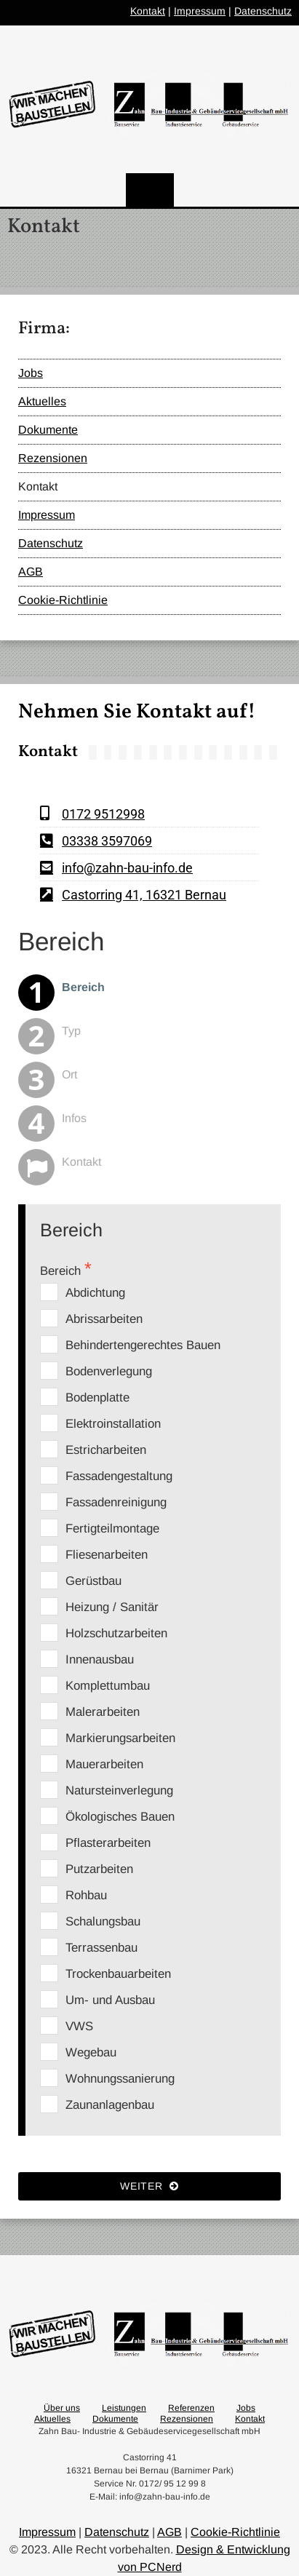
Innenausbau (99, 1659)
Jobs (30, 373)
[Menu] (150, 190)
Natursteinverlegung (119, 1790)
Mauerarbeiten (104, 1764)
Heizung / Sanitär (112, 1607)
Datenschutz (263, 11)
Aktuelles (42, 401)
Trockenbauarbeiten (118, 1974)
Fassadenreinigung (116, 1502)
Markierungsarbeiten (120, 1738)
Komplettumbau (107, 1686)
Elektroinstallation (113, 1424)
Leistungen (124, 2408)
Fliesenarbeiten (106, 1555)
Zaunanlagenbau (109, 2105)
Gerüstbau (93, 1581)
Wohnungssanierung (120, 2079)
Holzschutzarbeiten (116, 1633)
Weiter (149, 2186)
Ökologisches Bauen (120, 1817)
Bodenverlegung (108, 1371)
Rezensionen (52, 458)
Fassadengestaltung (118, 1476)
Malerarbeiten (102, 1712)
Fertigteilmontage (112, 1528)
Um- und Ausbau (110, 2000)
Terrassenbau (101, 1948)
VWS (79, 2026)
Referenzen (191, 2408)
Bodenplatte (97, 1397)
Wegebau (90, 2052)
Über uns (62, 2408)
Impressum (200, 11)
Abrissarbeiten (104, 1319)
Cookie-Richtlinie (63, 600)
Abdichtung (95, 1293)
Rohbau (86, 1895)
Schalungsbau (102, 1921)
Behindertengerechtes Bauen (142, 1345)
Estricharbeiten (105, 1450)
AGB (30, 571)
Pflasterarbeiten (108, 1843)
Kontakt (147, 11)
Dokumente (48, 430)
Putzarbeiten (99, 1869)
